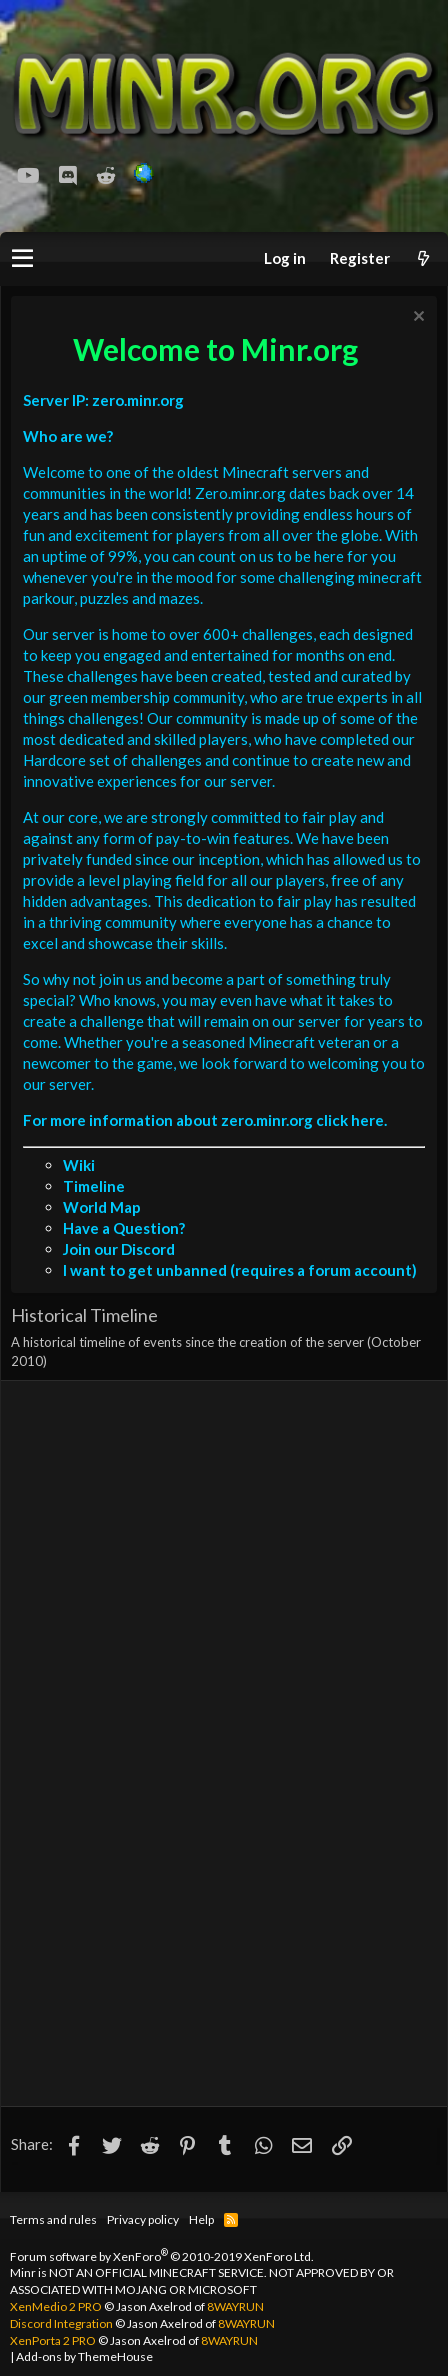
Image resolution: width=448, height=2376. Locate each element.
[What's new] (423, 258)
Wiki (79, 1165)
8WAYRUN (235, 2306)
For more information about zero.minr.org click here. (205, 1120)
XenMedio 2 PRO (56, 2306)
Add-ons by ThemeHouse (84, 2356)
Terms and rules (53, 2219)
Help (201, 2219)
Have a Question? (124, 1228)
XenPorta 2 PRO (53, 2340)
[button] (22, 259)
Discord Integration (61, 2323)
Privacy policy (143, 2219)
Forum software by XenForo (162, 2256)
